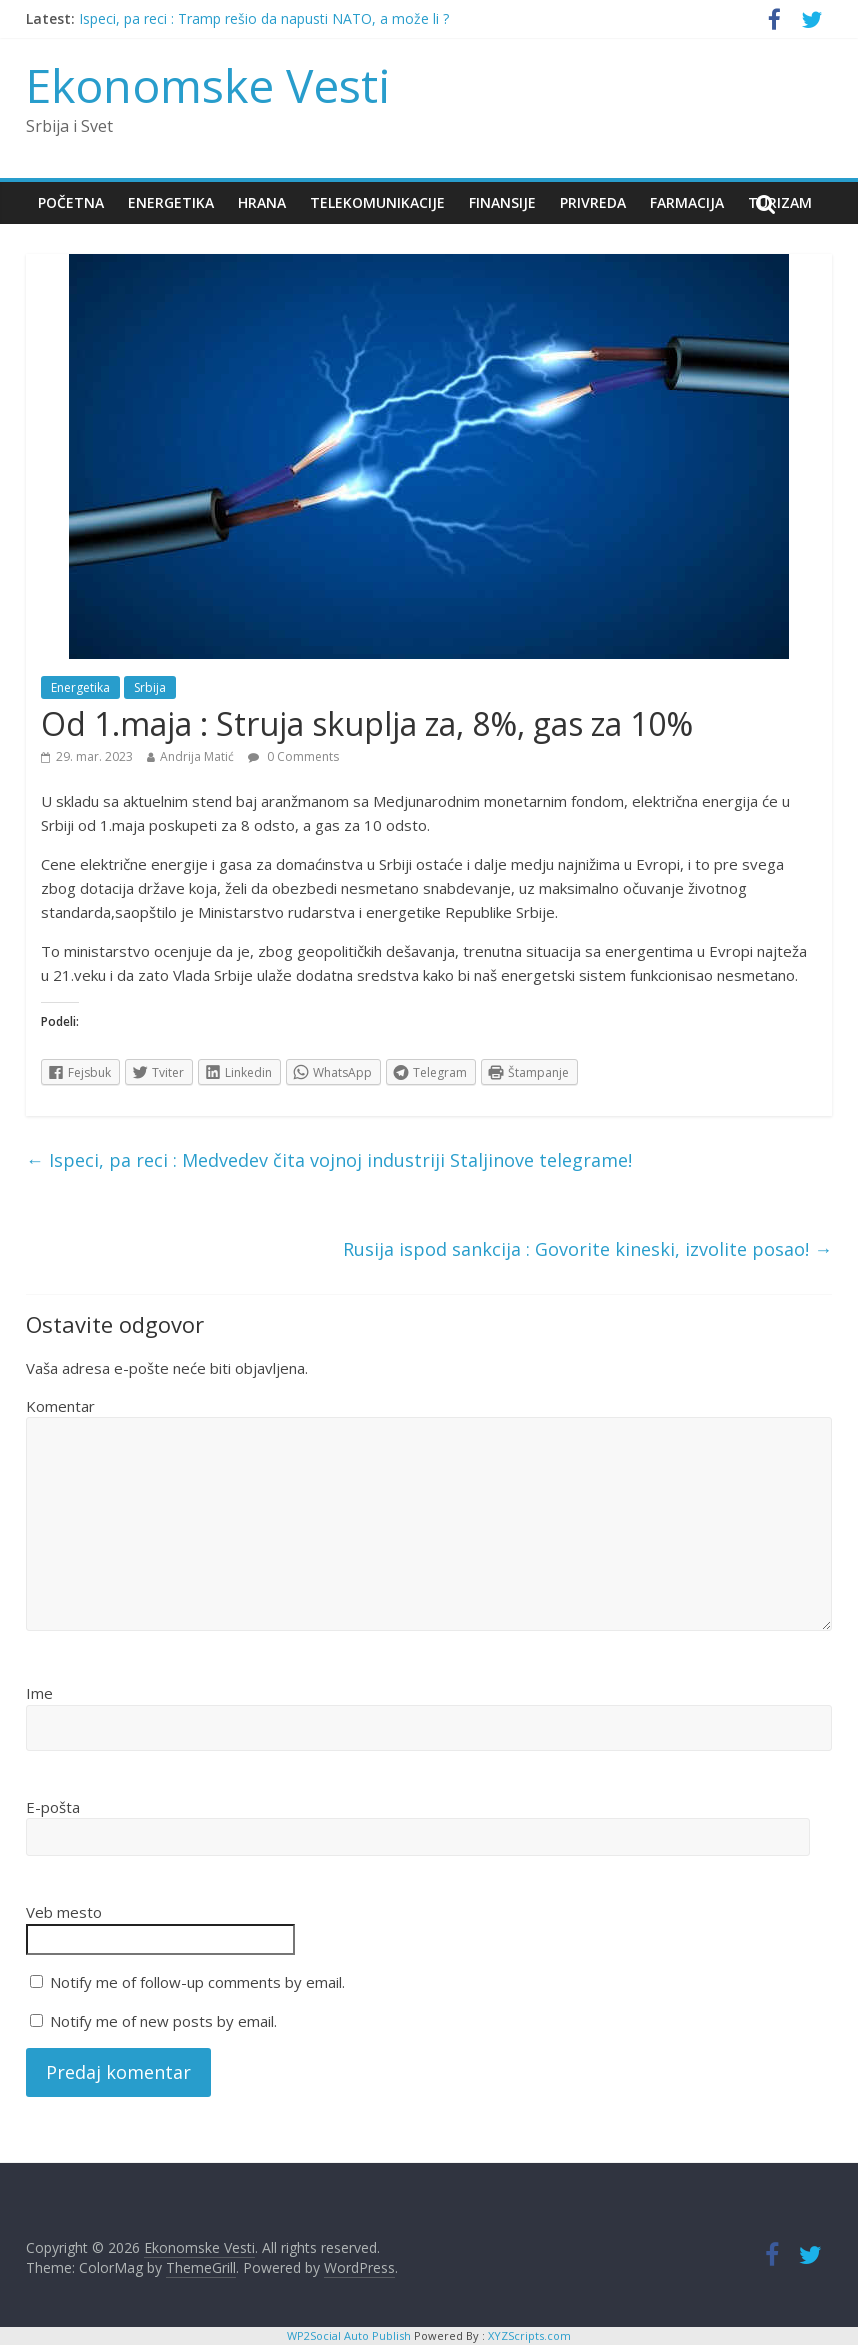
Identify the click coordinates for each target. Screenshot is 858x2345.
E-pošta (53, 1807)
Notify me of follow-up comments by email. (197, 1982)
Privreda (593, 202)
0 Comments (293, 756)
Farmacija (687, 202)
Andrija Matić (197, 756)
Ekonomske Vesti (208, 85)
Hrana (262, 202)
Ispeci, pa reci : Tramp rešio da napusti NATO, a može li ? (264, 18)
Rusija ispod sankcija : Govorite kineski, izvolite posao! (587, 1249)
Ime (39, 1693)
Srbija (150, 687)
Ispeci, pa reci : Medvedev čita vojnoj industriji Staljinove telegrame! (329, 1160)
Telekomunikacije (377, 202)
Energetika (171, 202)
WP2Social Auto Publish (349, 2335)
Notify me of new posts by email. (163, 2021)
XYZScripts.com (529, 2335)
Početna (71, 202)
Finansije (502, 202)
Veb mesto (64, 1912)
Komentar (60, 1406)
